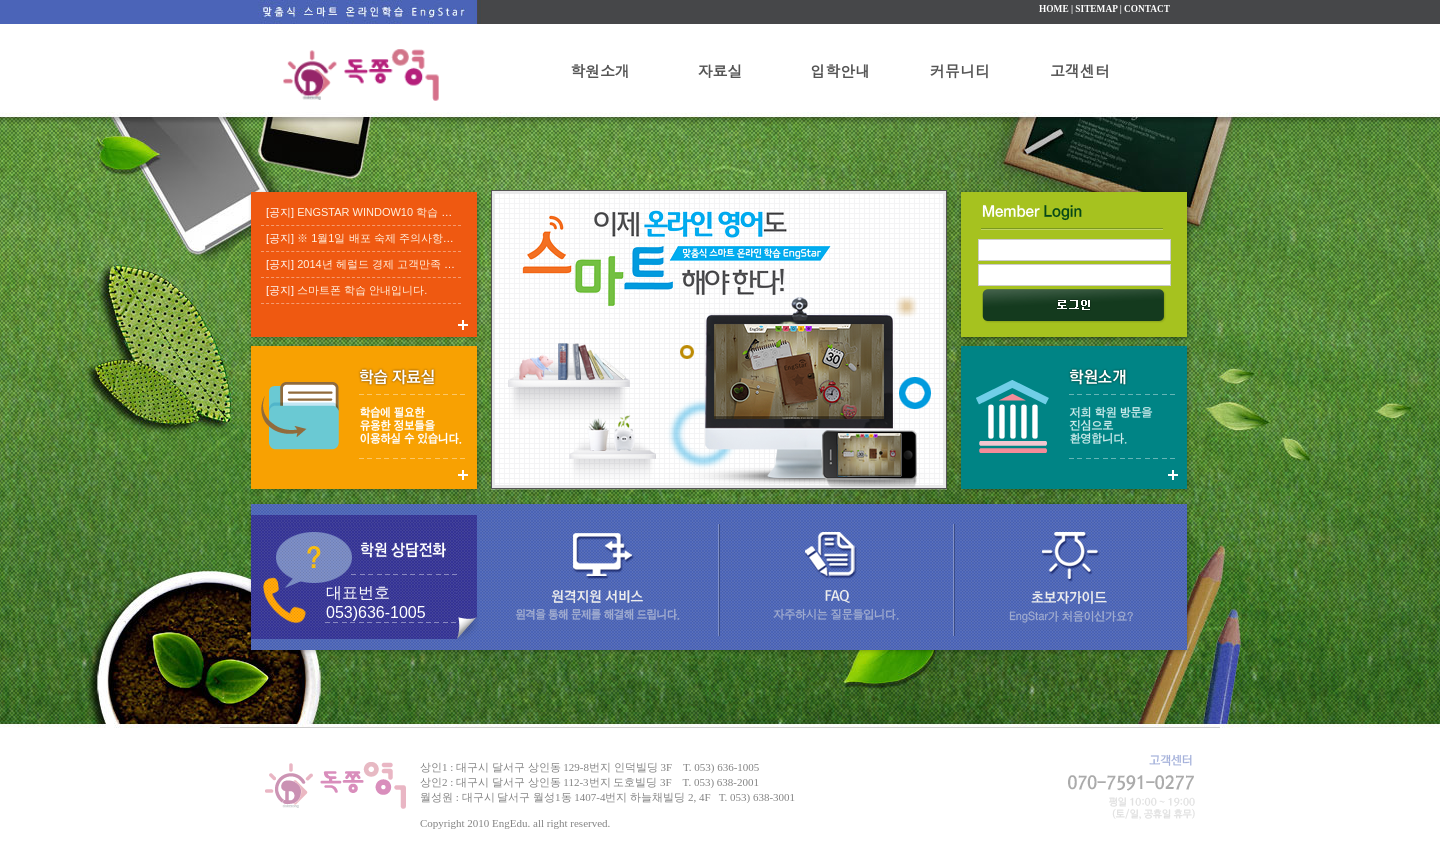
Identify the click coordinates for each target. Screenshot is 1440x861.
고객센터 (1080, 70)
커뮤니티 (960, 70)
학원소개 (600, 70)
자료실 (720, 70)
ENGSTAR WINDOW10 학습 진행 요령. (394, 212)
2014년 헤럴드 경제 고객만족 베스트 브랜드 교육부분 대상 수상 (453, 264)
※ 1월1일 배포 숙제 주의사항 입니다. (389, 238)
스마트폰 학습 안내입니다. (362, 290)
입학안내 (840, 70)
